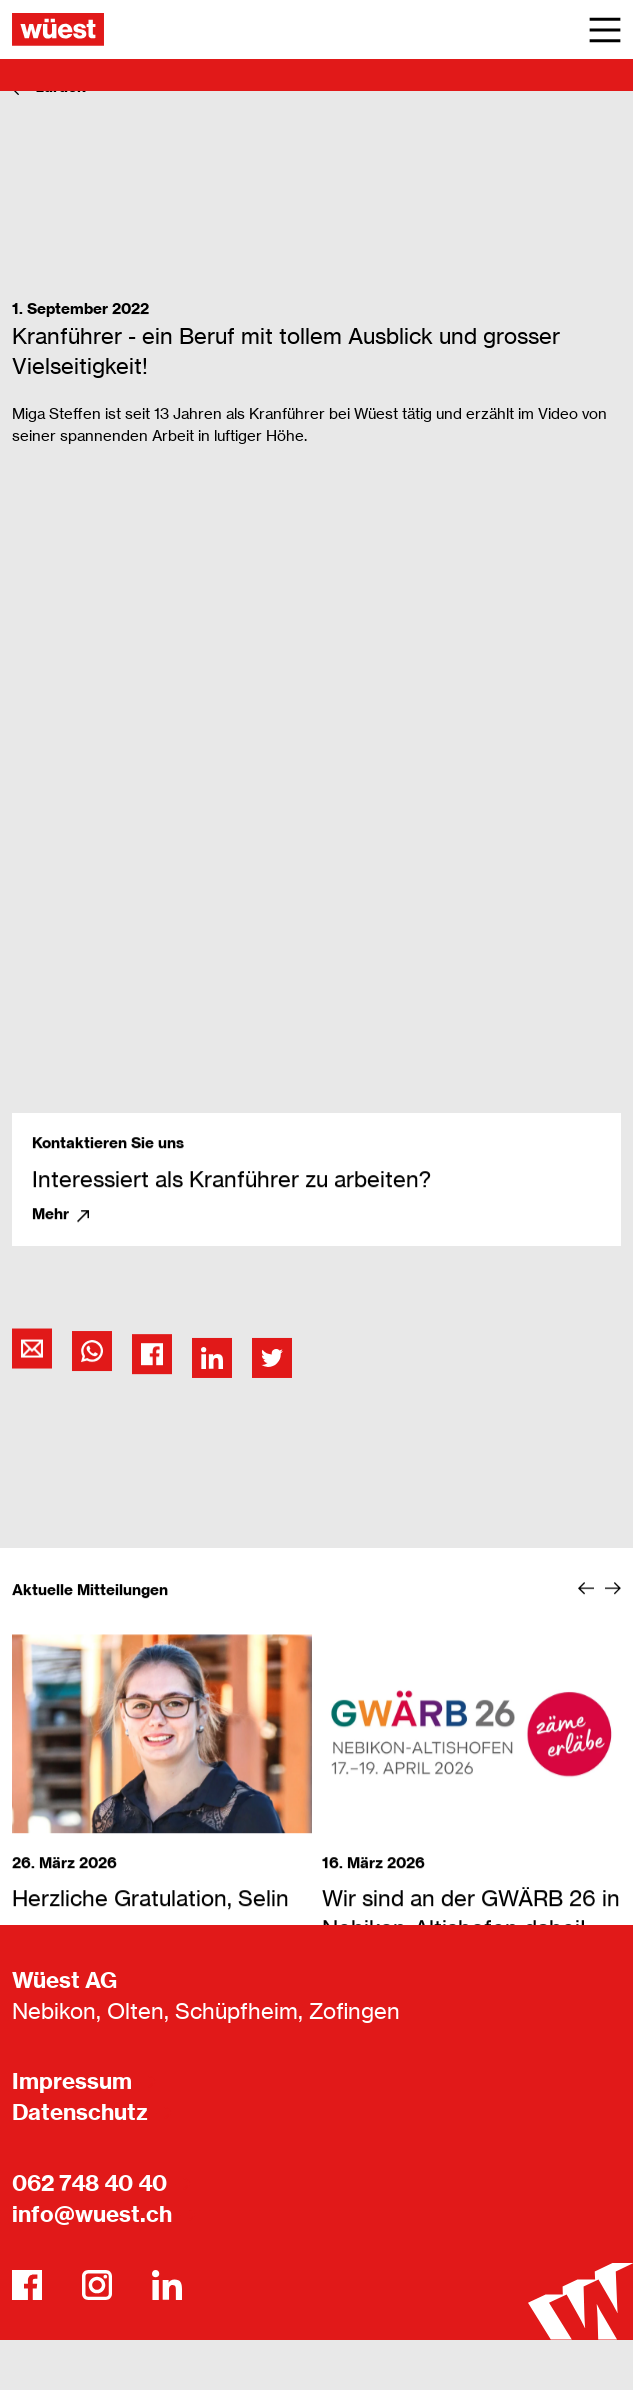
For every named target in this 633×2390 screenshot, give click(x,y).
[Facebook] (27, 2285)
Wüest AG (64, 1980)
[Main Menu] (605, 30)
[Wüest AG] (58, 30)
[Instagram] (97, 2285)
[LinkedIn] (167, 2285)
